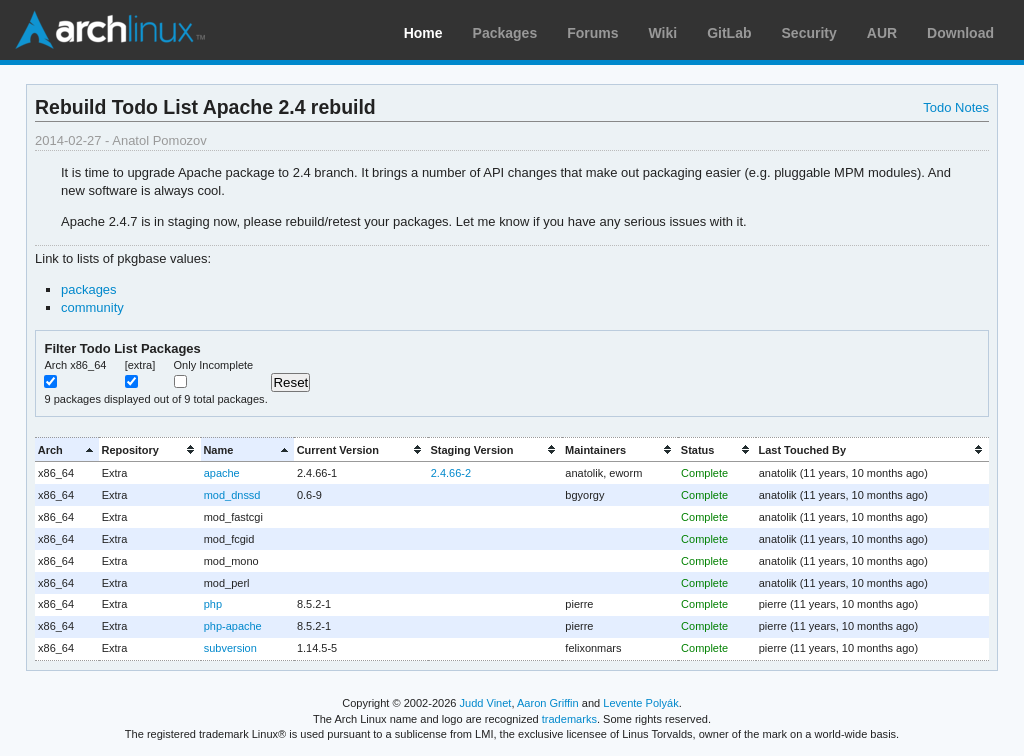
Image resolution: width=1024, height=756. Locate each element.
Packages (505, 33)
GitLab (729, 33)
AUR (882, 33)
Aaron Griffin (548, 703)
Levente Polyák (640, 703)
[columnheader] (67, 449)
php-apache (233, 626)
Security (809, 33)
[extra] (140, 365)
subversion (230, 648)
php (213, 604)
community (92, 307)
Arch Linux (110, 30)
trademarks (569, 719)
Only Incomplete (214, 365)
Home (423, 33)
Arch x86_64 (75, 365)
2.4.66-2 (451, 473)
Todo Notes (956, 107)
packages (89, 289)
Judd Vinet (486, 703)
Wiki (663, 33)
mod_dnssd (232, 495)
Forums (592, 33)
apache (222, 473)
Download (960, 33)
